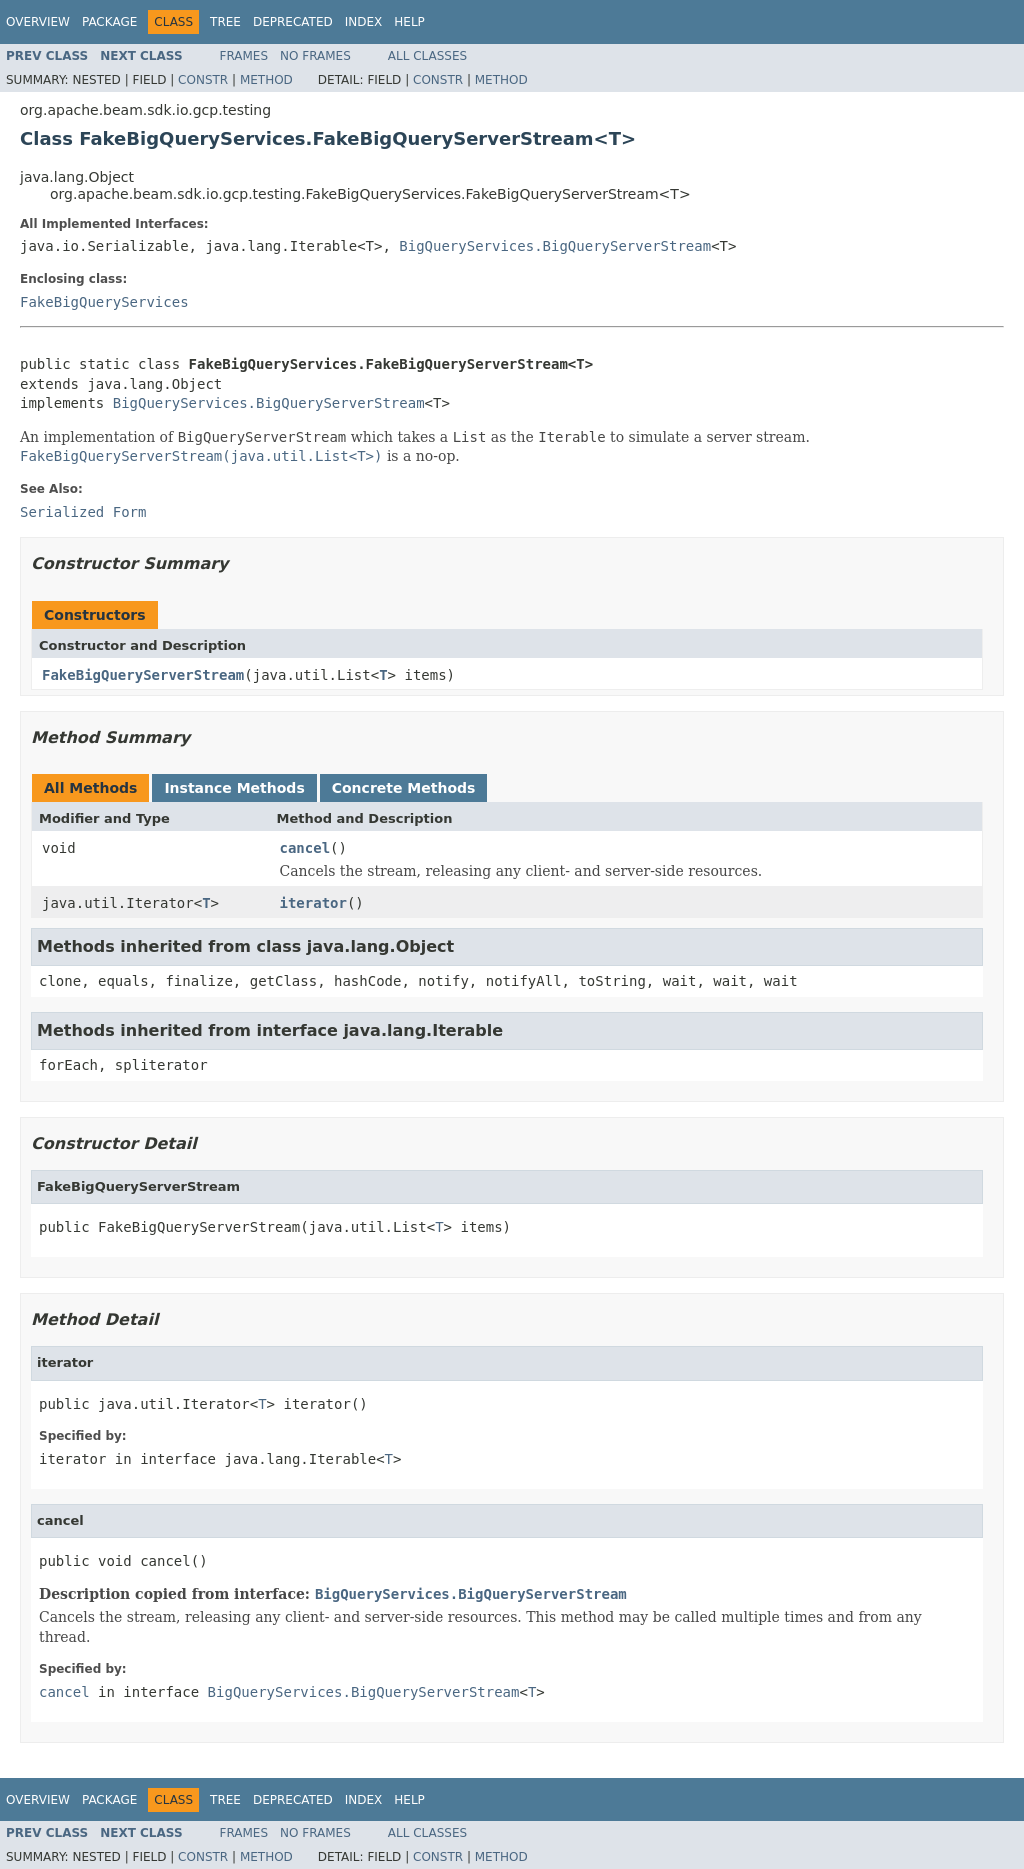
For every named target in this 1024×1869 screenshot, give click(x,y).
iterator (313, 903)
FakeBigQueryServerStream (143, 675)
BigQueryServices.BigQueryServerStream (555, 246)
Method (266, 80)
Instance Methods (234, 788)
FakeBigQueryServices (104, 302)
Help (409, 22)
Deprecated (293, 22)
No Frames (315, 56)
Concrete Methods (404, 788)
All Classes (427, 56)
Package (109, 22)
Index (364, 22)
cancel (305, 848)
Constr (203, 80)
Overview (38, 22)
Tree (225, 22)
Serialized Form (83, 512)
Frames (244, 56)
